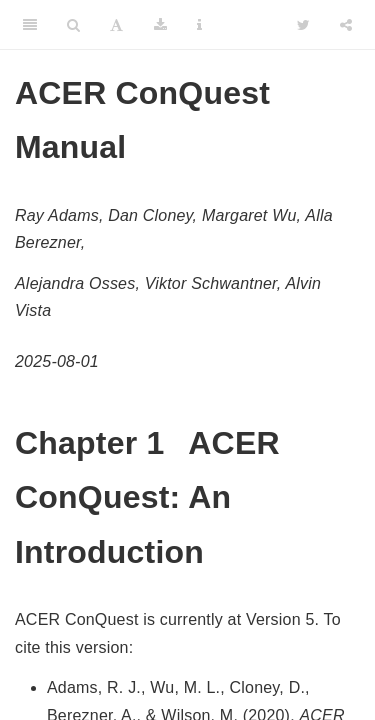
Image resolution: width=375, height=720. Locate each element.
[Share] (346, 25)
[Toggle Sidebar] (30, 25)
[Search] (73, 25)
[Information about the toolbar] (199, 25)
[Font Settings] (116, 25)
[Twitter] (303, 25)
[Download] (160, 25)
